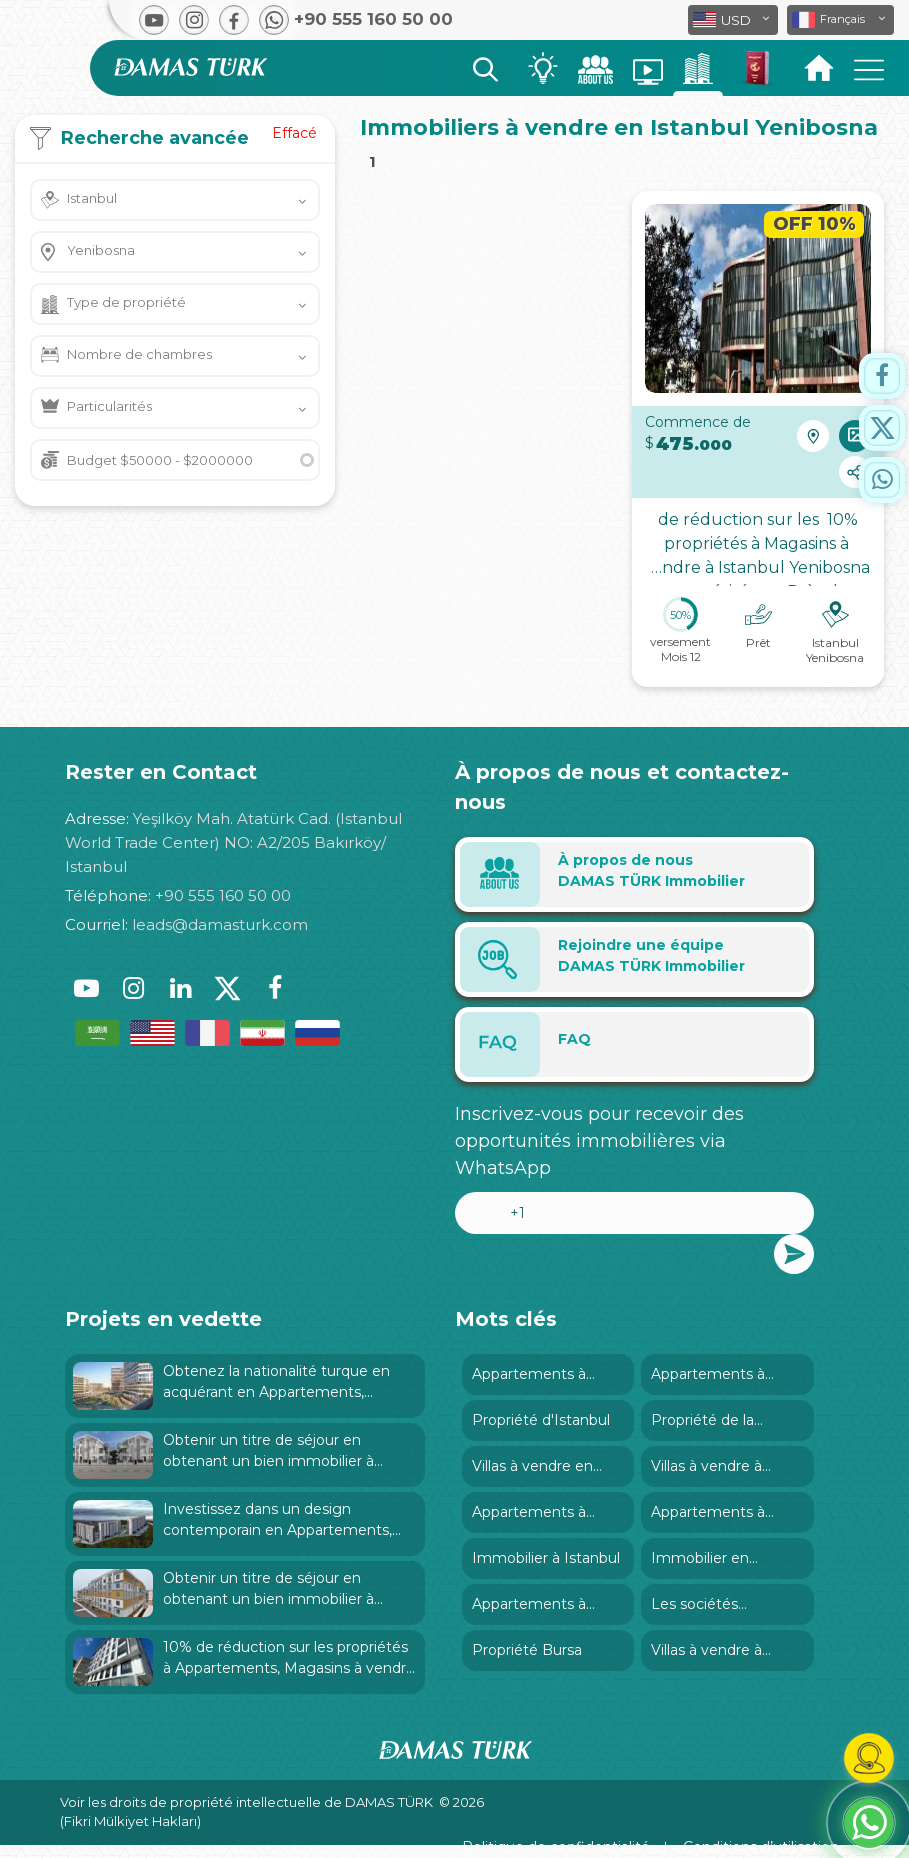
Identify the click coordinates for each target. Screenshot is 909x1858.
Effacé (294, 133)
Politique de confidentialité (556, 1847)
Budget (160, 460)
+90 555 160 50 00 (223, 895)
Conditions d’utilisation (761, 1847)
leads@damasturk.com (220, 924)
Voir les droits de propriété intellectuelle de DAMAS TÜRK (246, 1802)
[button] (840, 20)
